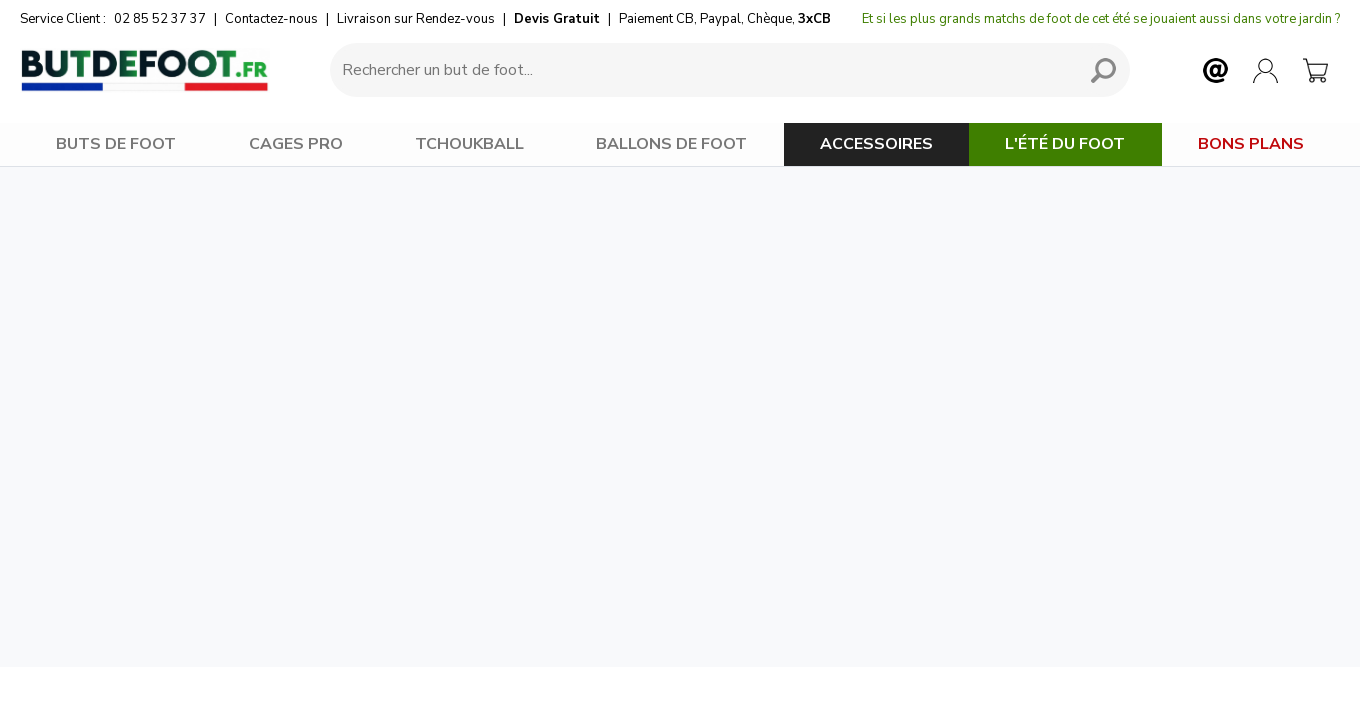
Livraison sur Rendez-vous (416, 19)
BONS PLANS (1251, 144)
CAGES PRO (296, 144)
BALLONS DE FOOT (671, 144)
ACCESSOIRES (876, 144)
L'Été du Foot (1065, 144)
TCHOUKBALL (469, 144)
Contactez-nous (271, 19)
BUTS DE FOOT (116, 144)
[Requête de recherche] (700, 70)
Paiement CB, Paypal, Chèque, (725, 19)
